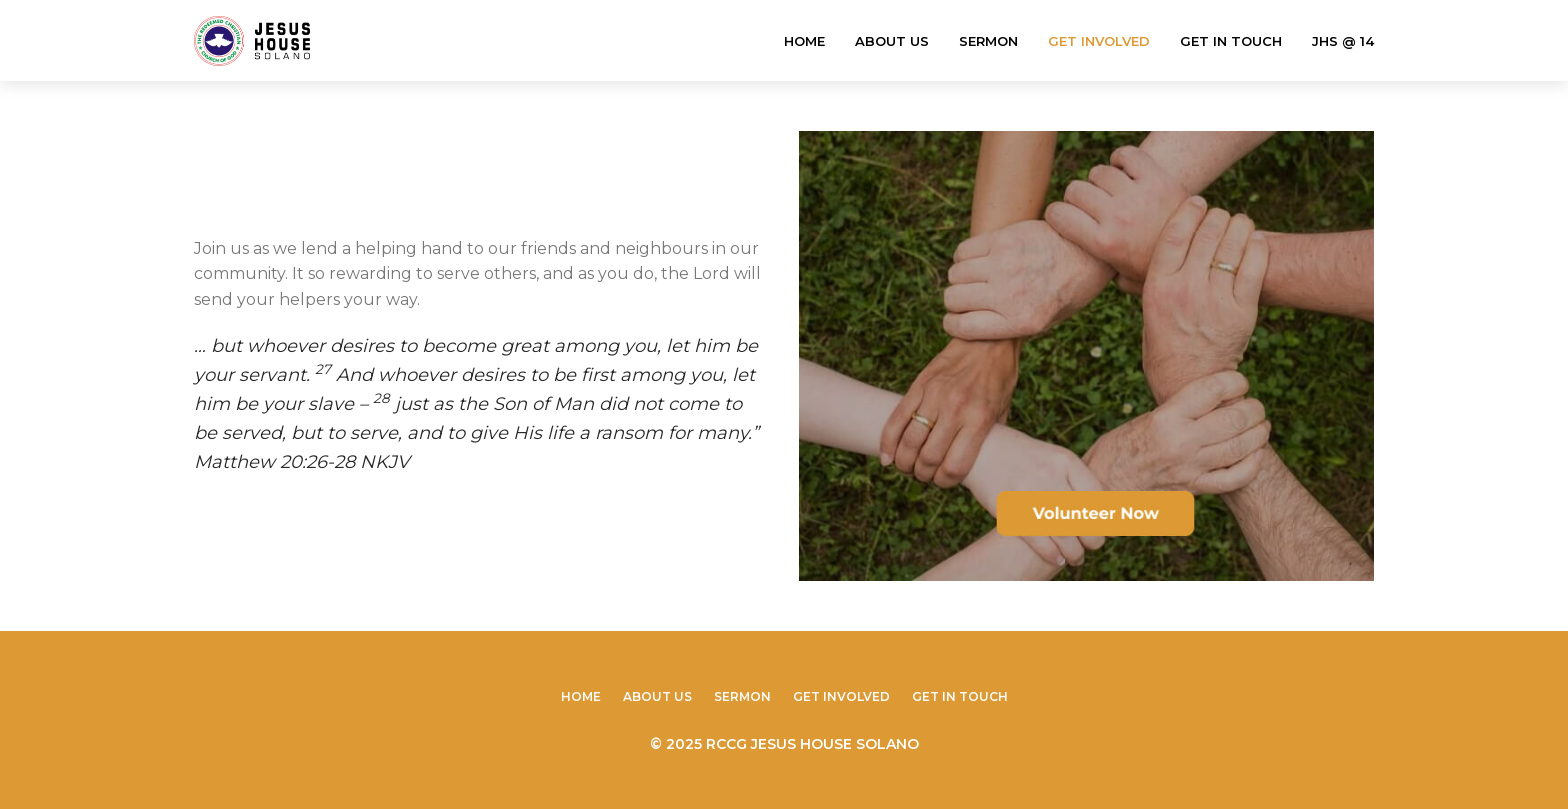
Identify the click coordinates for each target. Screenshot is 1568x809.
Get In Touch (1231, 41)
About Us (892, 41)
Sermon (988, 41)
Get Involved (1099, 41)
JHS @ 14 (1343, 41)
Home (804, 41)
